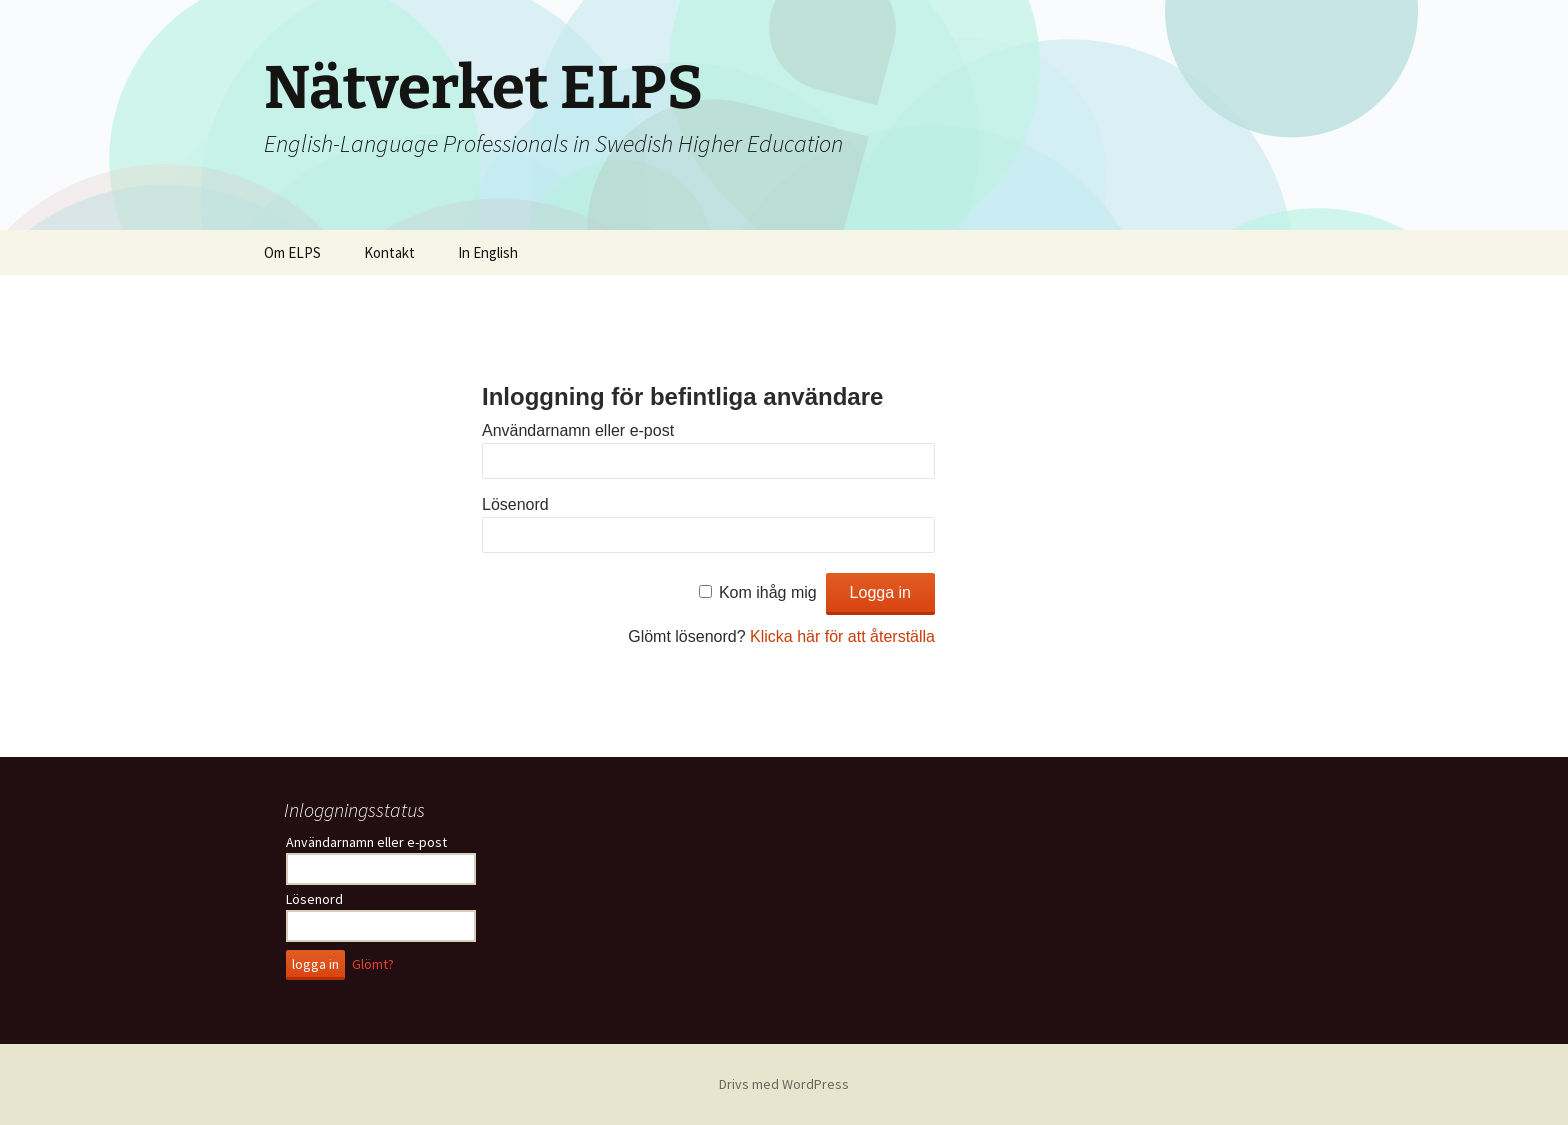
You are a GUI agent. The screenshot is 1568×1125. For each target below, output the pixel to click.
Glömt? (373, 964)
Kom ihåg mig (768, 592)
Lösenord (515, 504)
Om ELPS (292, 252)
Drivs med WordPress (784, 1084)
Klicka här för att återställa (842, 636)
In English (488, 252)
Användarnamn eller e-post (578, 430)
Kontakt (389, 252)
